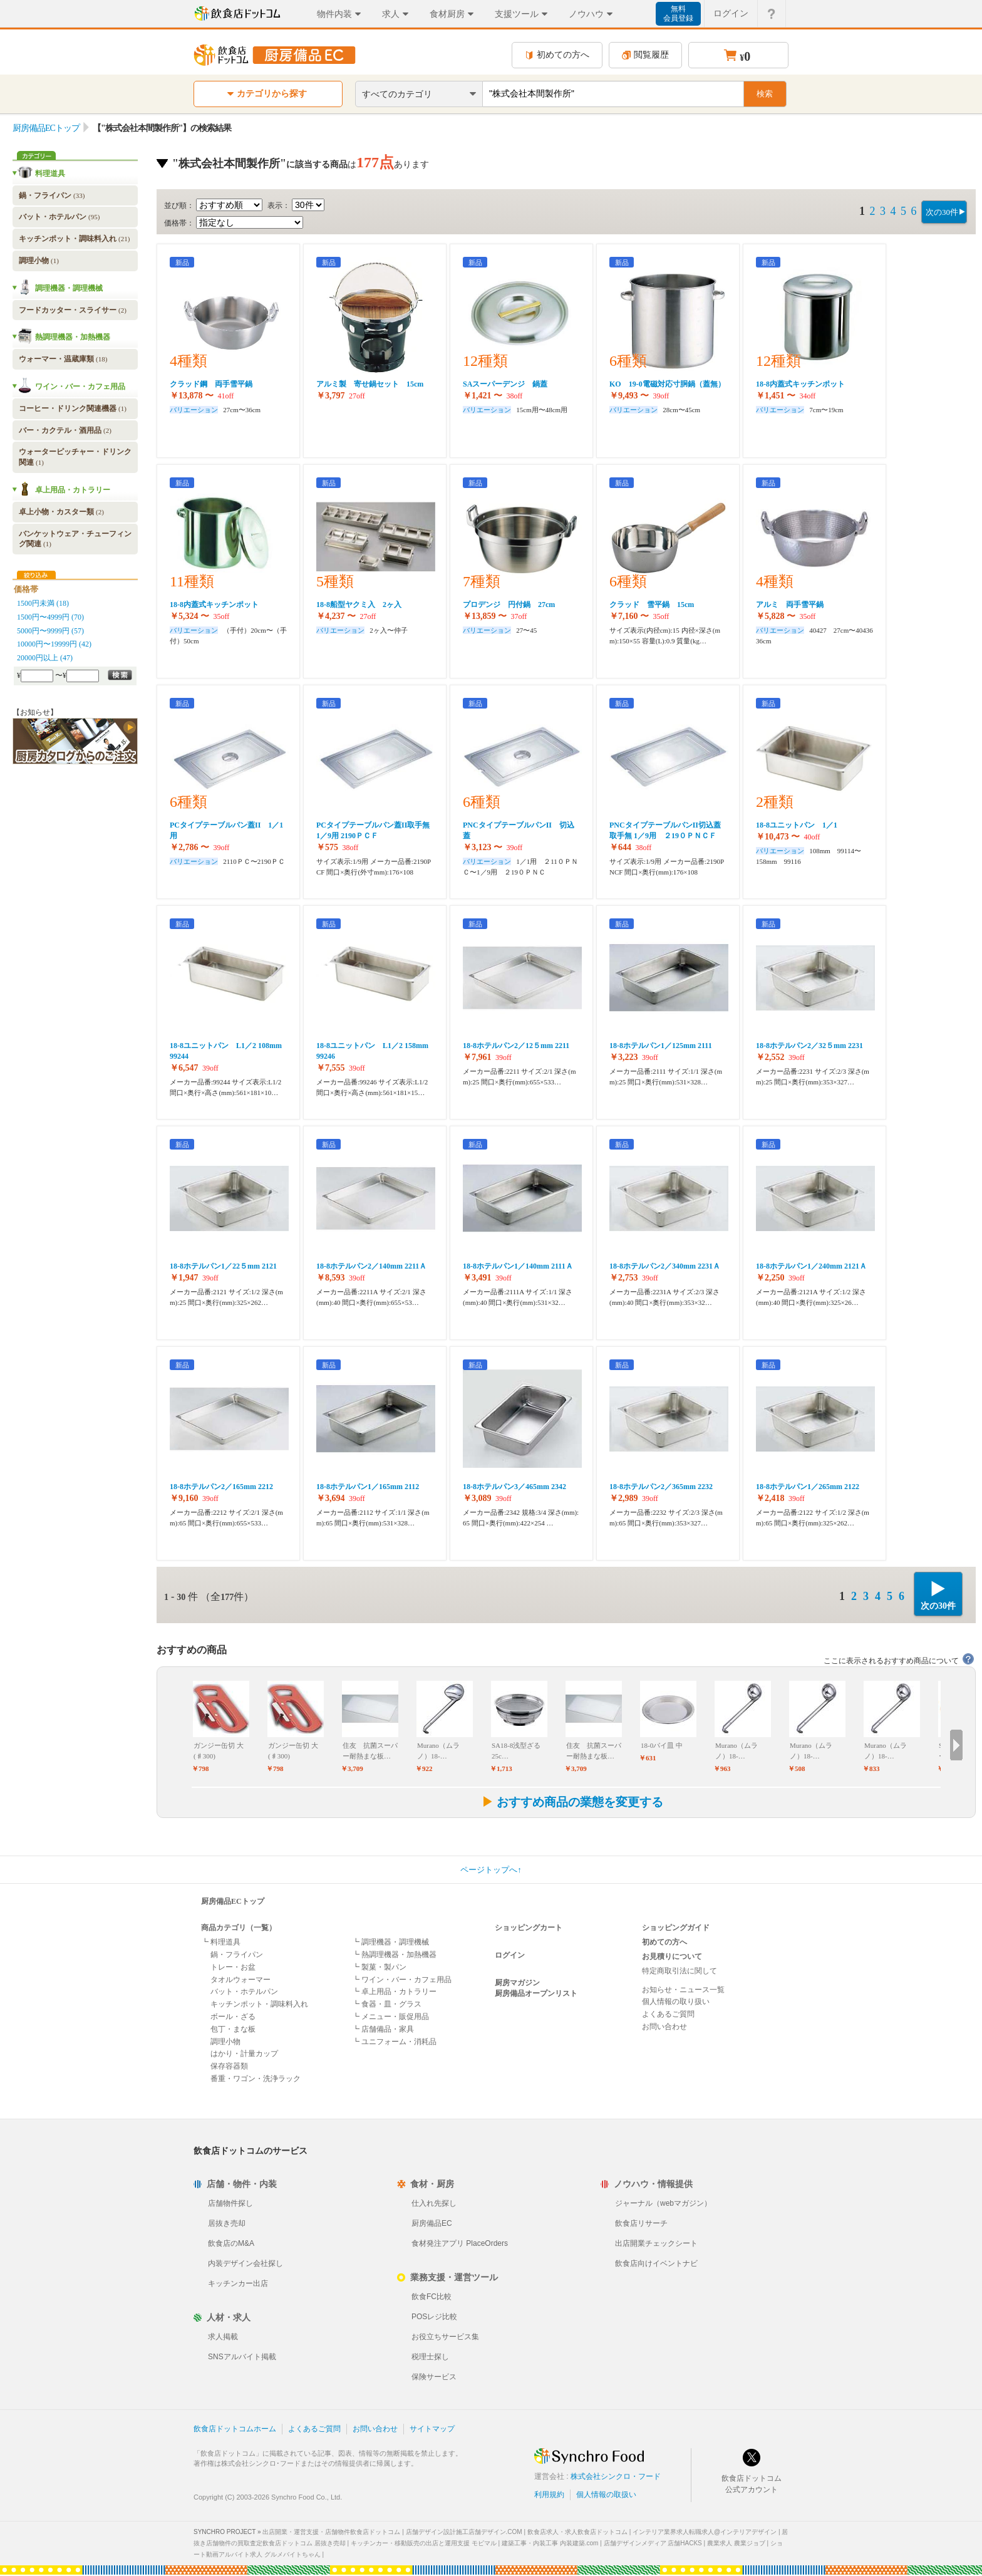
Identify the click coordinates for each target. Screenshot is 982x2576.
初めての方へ (557, 55)
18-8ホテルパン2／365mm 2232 (661, 1486)
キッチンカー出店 (238, 2283)
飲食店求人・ (577, 2531)
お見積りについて (672, 1956)
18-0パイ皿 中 (662, 1745)
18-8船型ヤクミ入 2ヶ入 (358, 604)
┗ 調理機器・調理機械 (390, 1942)
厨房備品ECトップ (46, 128)
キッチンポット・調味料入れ (74, 238)
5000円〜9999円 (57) (50, 630)
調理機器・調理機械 (69, 288)
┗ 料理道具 (220, 1942)
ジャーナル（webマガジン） (663, 2203)
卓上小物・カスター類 (61, 511)
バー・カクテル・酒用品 (65, 430)
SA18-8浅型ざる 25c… (516, 1751)
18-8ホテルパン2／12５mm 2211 (516, 1045)
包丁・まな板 (233, 2029)
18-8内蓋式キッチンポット (800, 384)
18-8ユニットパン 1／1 (796, 825)
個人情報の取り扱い (676, 2001)
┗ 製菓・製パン (379, 1967)
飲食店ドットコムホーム (235, 2428)
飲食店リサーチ (641, 2223)
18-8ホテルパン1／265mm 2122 (807, 1486)
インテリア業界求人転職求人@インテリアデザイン (705, 2531)
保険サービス (434, 2376)
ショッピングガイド (676, 1927)
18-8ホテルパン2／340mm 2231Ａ (664, 1266)
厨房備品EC (431, 2223)
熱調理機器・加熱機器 (72, 337)
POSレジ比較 (434, 2316)
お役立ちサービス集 (445, 2336)
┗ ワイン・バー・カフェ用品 (402, 1979)
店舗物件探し (230, 2203)
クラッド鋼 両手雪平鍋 (211, 384)
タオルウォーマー (240, 1979)
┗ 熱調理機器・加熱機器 (394, 1954)
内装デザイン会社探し (245, 2263)
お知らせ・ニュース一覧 (683, 1989)
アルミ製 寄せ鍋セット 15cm (369, 384)
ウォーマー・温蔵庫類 (63, 359)
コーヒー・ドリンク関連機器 (73, 408)
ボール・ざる (233, 2016)
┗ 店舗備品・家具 (383, 2029)
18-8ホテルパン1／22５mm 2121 (223, 1266)
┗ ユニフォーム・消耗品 (394, 2041)
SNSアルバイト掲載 (242, 2356)
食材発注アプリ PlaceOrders (459, 2243)
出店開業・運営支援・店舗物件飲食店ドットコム (331, 2531)
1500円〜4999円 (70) (50, 617)
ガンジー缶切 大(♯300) (219, 1751)
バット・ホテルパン (59, 216)
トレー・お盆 (233, 1967)
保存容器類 (229, 2066)
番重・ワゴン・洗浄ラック (255, 2078)
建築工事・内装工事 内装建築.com (550, 2543)
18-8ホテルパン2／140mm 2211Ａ (371, 1266)
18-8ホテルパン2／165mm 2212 (221, 1486)
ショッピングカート (528, 1927)
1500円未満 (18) (43, 603)
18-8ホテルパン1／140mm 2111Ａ (518, 1266)
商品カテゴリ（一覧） (238, 1927)
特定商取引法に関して (679, 1970)
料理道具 (50, 173)
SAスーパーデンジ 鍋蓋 (505, 384)
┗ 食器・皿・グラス (386, 2004)
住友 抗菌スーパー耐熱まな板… (370, 1751)
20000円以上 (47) (45, 657)
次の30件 (942, 212)
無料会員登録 (678, 13)
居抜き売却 (227, 2223)
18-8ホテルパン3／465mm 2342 (514, 1486)
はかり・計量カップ (244, 2053)
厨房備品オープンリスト (536, 1993)
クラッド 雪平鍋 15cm (651, 604)
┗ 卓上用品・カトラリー (394, 1991)
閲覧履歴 (645, 55)
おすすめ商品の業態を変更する (572, 1802)
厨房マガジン (517, 1982)
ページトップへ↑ (491, 1869)
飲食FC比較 (431, 2296)
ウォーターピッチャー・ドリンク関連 (75, 457)
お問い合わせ (664, 2026)
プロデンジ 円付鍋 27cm (509, 604)
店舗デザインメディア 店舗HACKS (653, 2543)
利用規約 (549, 2494)
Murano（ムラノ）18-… (438, 1751)
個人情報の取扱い (606, 2494)
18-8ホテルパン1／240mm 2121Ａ (811, 1266)
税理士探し (430, 2356)
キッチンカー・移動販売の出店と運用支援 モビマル (424, 2543)
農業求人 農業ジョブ (736, 2543)
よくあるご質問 (668, 2014)
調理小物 (39, 260)
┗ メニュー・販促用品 (390, 2016)
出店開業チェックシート (656, 2243)
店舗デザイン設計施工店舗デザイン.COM (464, 2531)
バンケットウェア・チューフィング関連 (75, 539)
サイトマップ (432, 2428)
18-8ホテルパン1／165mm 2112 (367, 1486)
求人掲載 (223, 2336)
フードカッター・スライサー (73, 310)
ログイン (510, 1955)
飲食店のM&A (231, 2243)
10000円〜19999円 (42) (54, 644)
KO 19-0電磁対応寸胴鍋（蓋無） (667, 384)
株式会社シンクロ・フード (616, 2476)
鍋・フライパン (52, 195)
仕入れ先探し (434, 2203)
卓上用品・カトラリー (72, 490)
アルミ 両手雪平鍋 (790, 604)
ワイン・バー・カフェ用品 (80, 386)
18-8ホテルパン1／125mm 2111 (660, 1045)
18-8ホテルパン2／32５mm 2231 (809, 1045)
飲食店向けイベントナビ (656, 2263)
